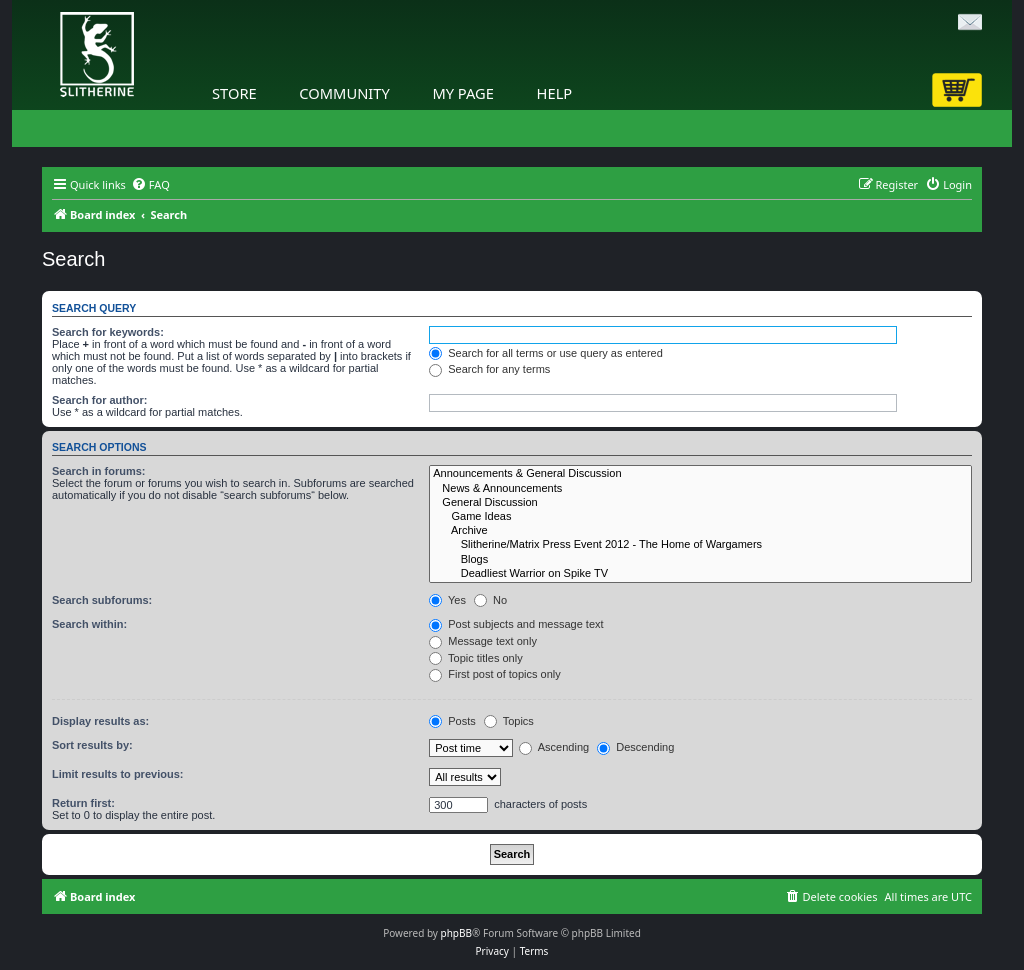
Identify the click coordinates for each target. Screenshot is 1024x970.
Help (555, 93)
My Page (463, 93)
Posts (452, 721)
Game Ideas (700, 517)
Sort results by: (92, 745)
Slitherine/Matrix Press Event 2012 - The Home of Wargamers (700, 545)
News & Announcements (700, 489)
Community (344, 93)
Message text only (483, 641)
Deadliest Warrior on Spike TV (700, 574)
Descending (635, 747)
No (490, 600)
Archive (700, 531)
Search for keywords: (108, 332)
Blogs (700, 560)
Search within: (89, 624)
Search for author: (99, 400)
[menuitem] (150, 185)
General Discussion (700, 503)
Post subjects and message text (516, 624)
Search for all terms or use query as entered (546, 353)
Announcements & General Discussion (700, 474)
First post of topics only (495, 674)
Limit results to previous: (117, 774)
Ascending (554, 747)
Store (234, 93)
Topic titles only (475, 658)
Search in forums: (99, 471)
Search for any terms (489, 369)
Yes (447, 600)
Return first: (83, 803)
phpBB (456, 933)
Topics (509, 721)
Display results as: (100, 721)
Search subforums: (102, 600)
